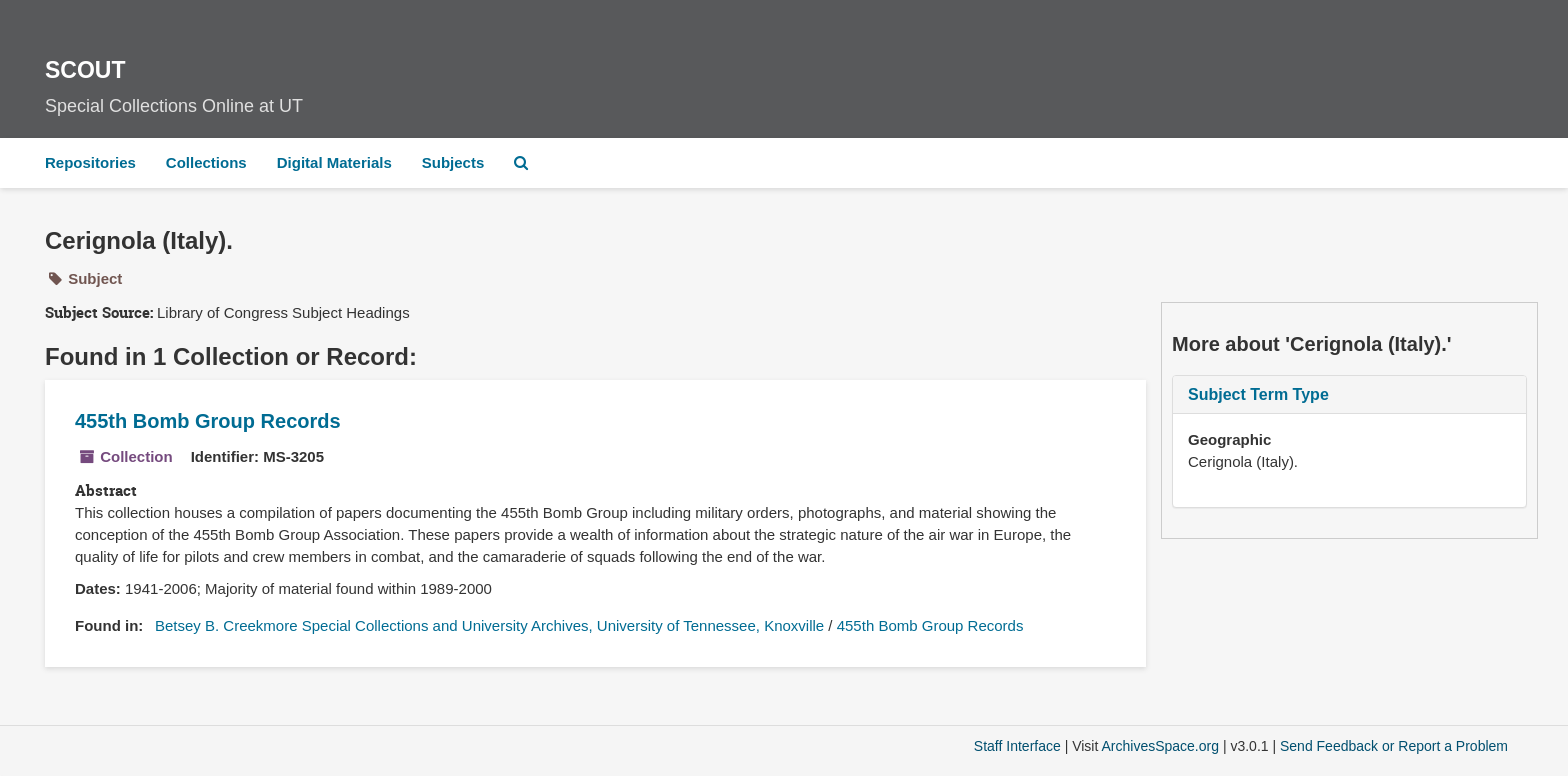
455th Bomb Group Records (208, 421)
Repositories (90, 162)
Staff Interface (1017, 746)
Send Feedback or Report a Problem (1394, 746)
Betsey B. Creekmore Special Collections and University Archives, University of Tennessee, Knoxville (489, 625)
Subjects (453, 162)
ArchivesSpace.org (1160, 746)
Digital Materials (334, 162)
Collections (206, 162)
